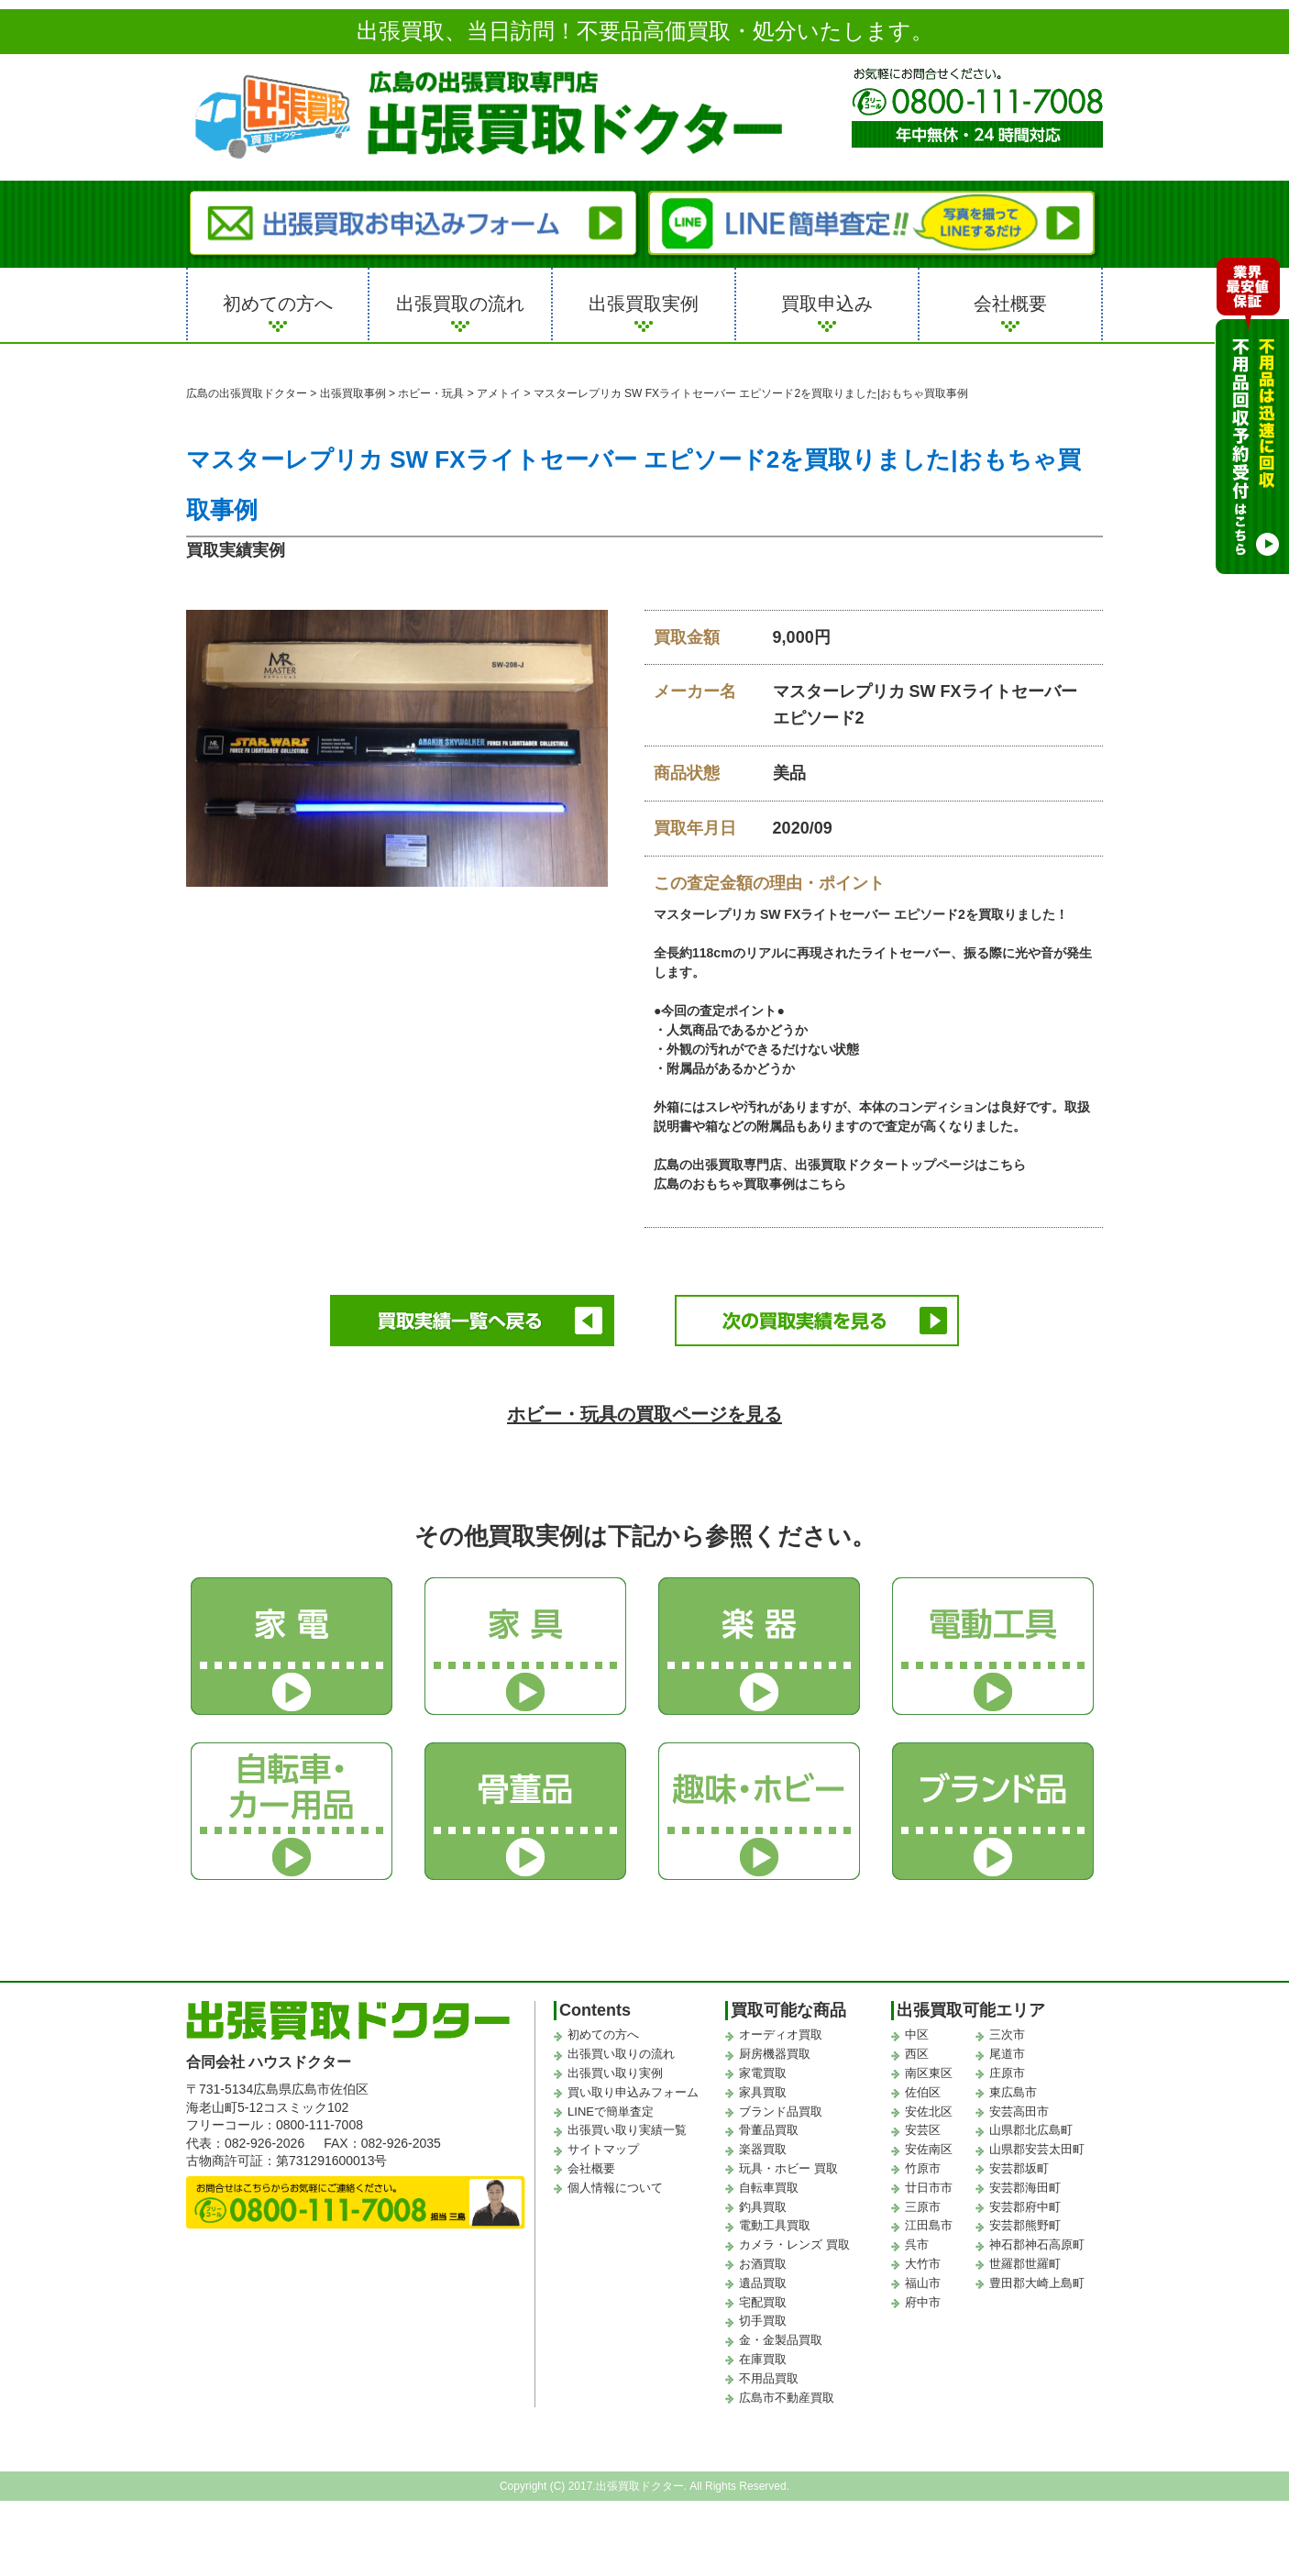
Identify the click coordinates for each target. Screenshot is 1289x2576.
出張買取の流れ (460, 303)
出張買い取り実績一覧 (627, 2127)
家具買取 (763, 2089)
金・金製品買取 (780, 2337)
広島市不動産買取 (786, 2394)
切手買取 (763, 2318)
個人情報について (615, 2185)
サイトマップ (603, 2146)
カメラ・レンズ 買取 (794, 2242)
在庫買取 (763, 2356)
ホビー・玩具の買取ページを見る (644, 1410)
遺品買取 (763, 2280)
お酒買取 (763, 2261)
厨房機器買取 (774, 2051)
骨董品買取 (769, 2127)
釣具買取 (763, 2203)
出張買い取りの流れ (621, 2051)
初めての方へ (278, 303)
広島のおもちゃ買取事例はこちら (750, 1184)
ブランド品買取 (780, 2109)
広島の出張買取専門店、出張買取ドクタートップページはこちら (840, 1164)
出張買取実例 (644, 303)
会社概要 (1010, 303)
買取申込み (827, 303)
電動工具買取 (774, 2222)
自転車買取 (769, 2185)
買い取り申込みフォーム (633, 2089)
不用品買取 (769, 2376)
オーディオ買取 (780, 2032)
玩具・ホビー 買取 (788, 2165)
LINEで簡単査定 (610, 2109)
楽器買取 (763, 2146)
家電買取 (763, 2070)
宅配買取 (763, 2298)
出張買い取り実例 (615, 2070)
